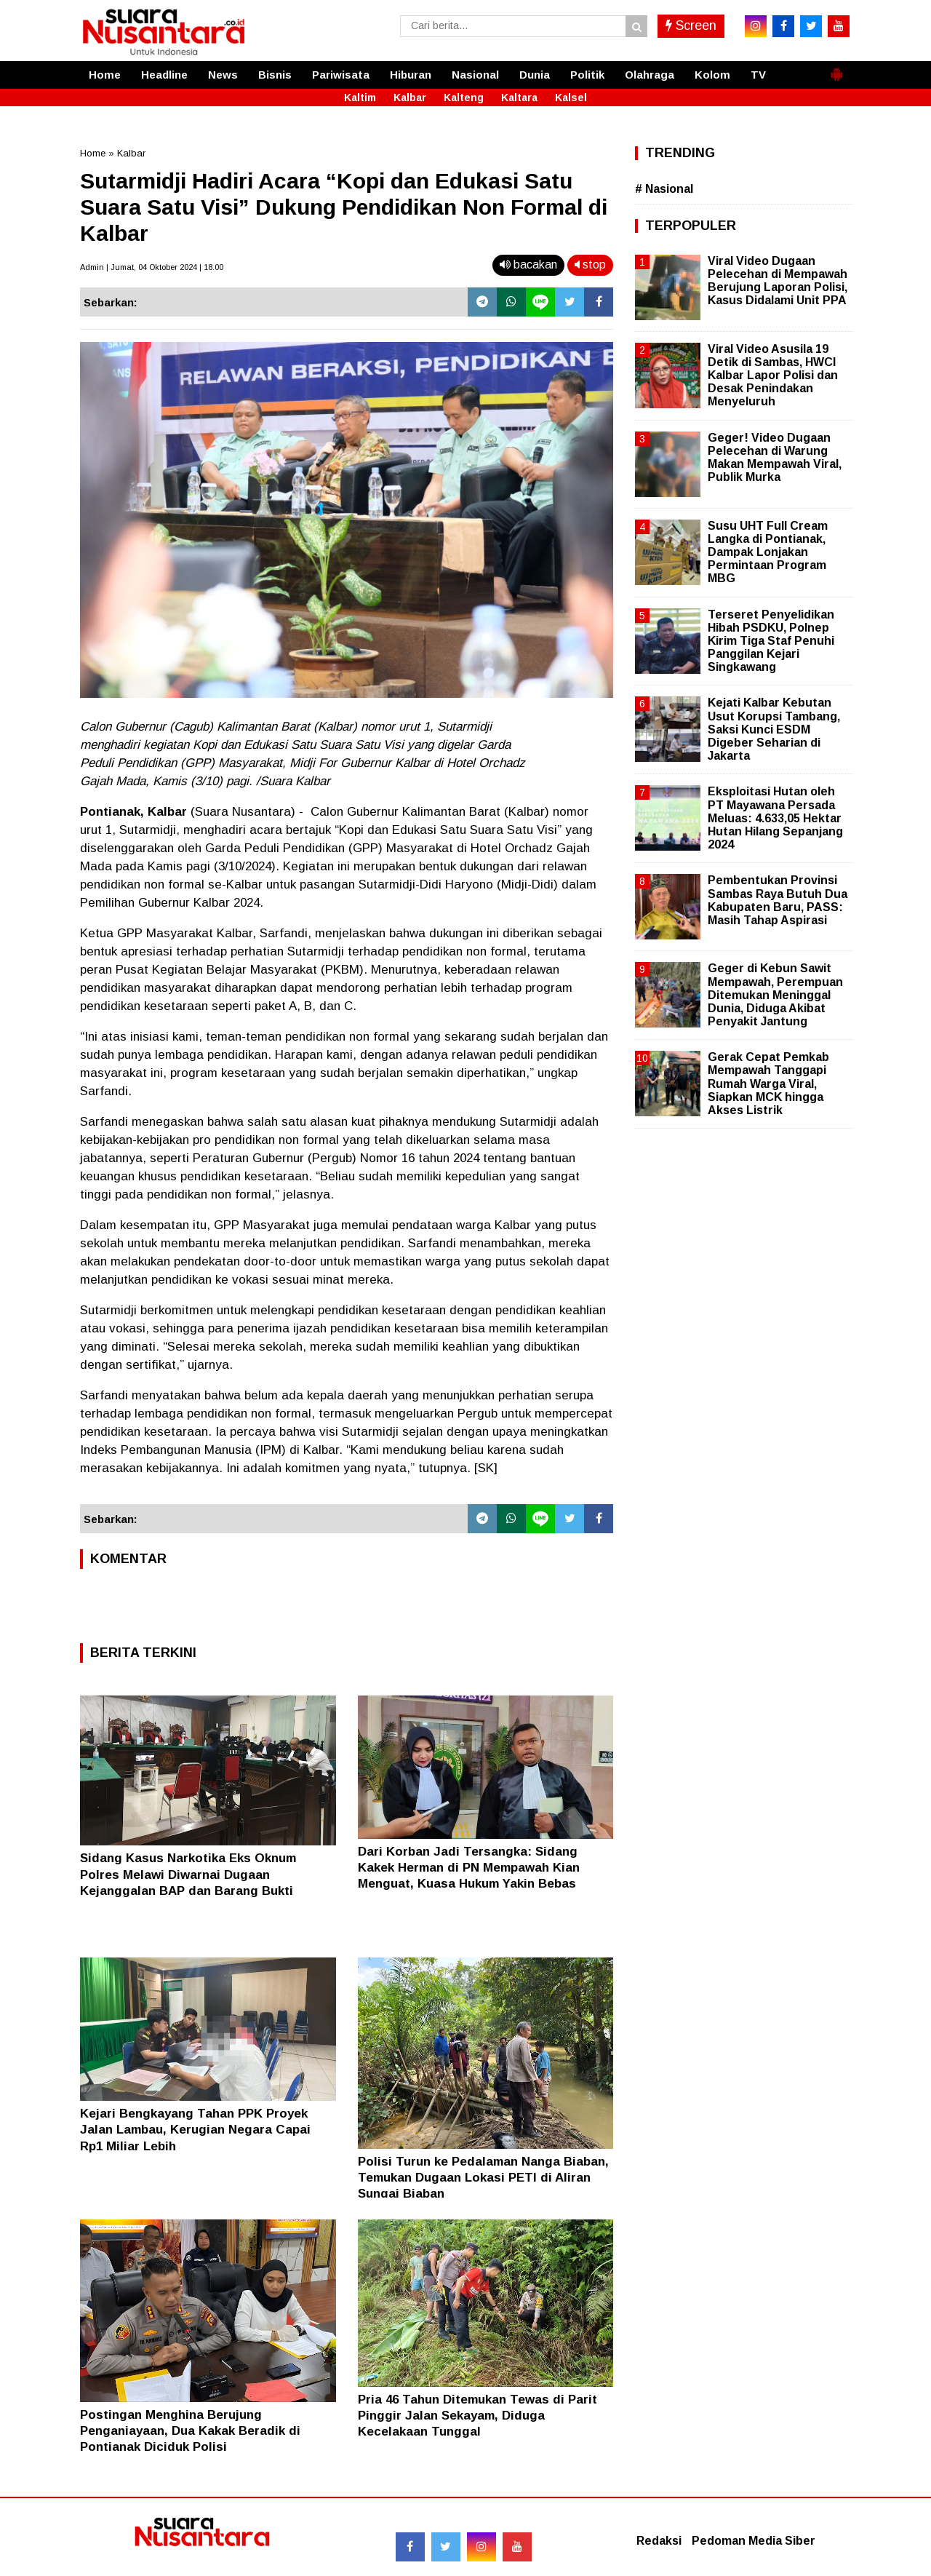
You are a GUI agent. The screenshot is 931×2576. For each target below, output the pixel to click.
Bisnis (275, 74)
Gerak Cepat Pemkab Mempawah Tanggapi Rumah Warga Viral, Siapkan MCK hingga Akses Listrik (768, 1083)
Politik (587, 74)
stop (590, 264)
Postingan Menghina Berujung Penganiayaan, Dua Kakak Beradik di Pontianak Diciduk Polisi (190, 2431)
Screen (691, 25)
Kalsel (571, 97)
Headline (164, 74)
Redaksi (659, 2541)
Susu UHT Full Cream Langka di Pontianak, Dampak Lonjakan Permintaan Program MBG (768, 552)
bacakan (528, 264)
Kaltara (519, 97)
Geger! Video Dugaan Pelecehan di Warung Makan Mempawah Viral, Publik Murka (775, 458)
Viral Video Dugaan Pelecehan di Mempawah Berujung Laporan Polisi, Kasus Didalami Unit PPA (777, 281)
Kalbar (409, 97)
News (223, 74)
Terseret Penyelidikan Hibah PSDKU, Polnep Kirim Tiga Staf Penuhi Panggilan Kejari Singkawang (771, 641)
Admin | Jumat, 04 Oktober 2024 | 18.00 (151, 267)
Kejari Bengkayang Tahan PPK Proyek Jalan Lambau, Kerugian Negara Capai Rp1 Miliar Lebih (195, 2129)
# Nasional (664, 189)
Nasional (475, 74)
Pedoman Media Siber (753, 2541)
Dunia (534, 74)
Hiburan (410, 74)
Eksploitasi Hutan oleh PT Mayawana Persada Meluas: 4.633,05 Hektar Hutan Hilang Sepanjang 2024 (775, 818)
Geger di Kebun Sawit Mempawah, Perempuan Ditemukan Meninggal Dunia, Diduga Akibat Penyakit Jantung (775, 994)
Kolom (712, 74)
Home (105, 74)
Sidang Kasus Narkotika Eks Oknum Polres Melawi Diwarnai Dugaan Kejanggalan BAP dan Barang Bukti (188, 1874)
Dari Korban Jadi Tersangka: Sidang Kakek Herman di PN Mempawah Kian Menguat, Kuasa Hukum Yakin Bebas (469, 1868)
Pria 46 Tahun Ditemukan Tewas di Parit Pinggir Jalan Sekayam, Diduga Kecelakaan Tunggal (477, 2415)
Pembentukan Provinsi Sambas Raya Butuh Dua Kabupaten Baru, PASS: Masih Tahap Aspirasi (777, 900)
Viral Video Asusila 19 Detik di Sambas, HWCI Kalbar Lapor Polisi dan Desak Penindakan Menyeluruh (773, 375)
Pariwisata (340, 74)
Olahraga (649, 74)
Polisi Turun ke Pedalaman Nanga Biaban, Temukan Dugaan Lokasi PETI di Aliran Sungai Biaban (483, 2178)
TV (758, 74)
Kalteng (464, 97)
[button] (836, 68)
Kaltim (360, 97)
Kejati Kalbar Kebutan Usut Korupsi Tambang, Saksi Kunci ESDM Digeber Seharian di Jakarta (774, 729)
